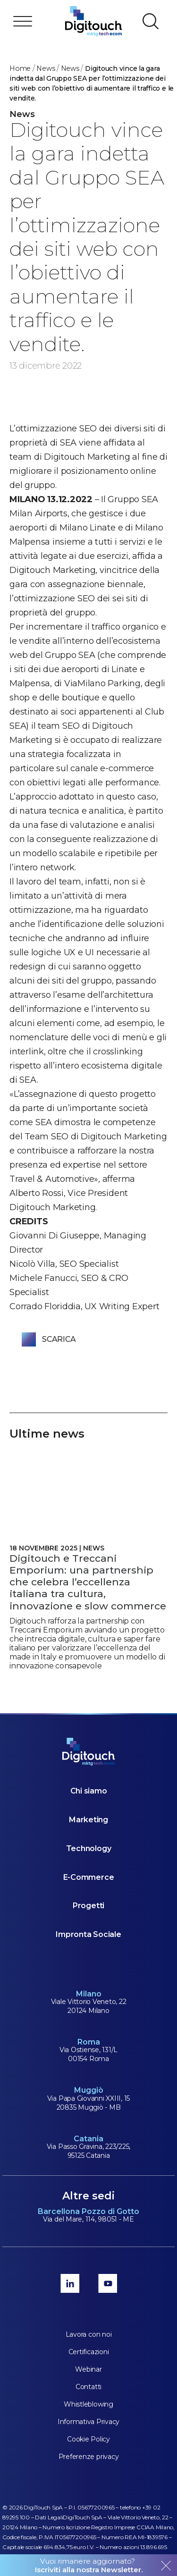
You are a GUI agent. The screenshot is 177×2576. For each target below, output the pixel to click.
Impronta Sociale (88, 1934)
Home (20, 68)
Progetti (88, 1905)
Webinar (88, 2369)
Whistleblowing (88, 2404)
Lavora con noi (89, 2334)
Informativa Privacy (88, 2421)
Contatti (88, 2386)
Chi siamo (88, 1790)
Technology (88, 1848)
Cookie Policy (88, 2439)
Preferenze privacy (89, 2456)
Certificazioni (88, 2352)
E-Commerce (88, 1877)
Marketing (88, 1819)
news (70, 68)
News (45, 68)
